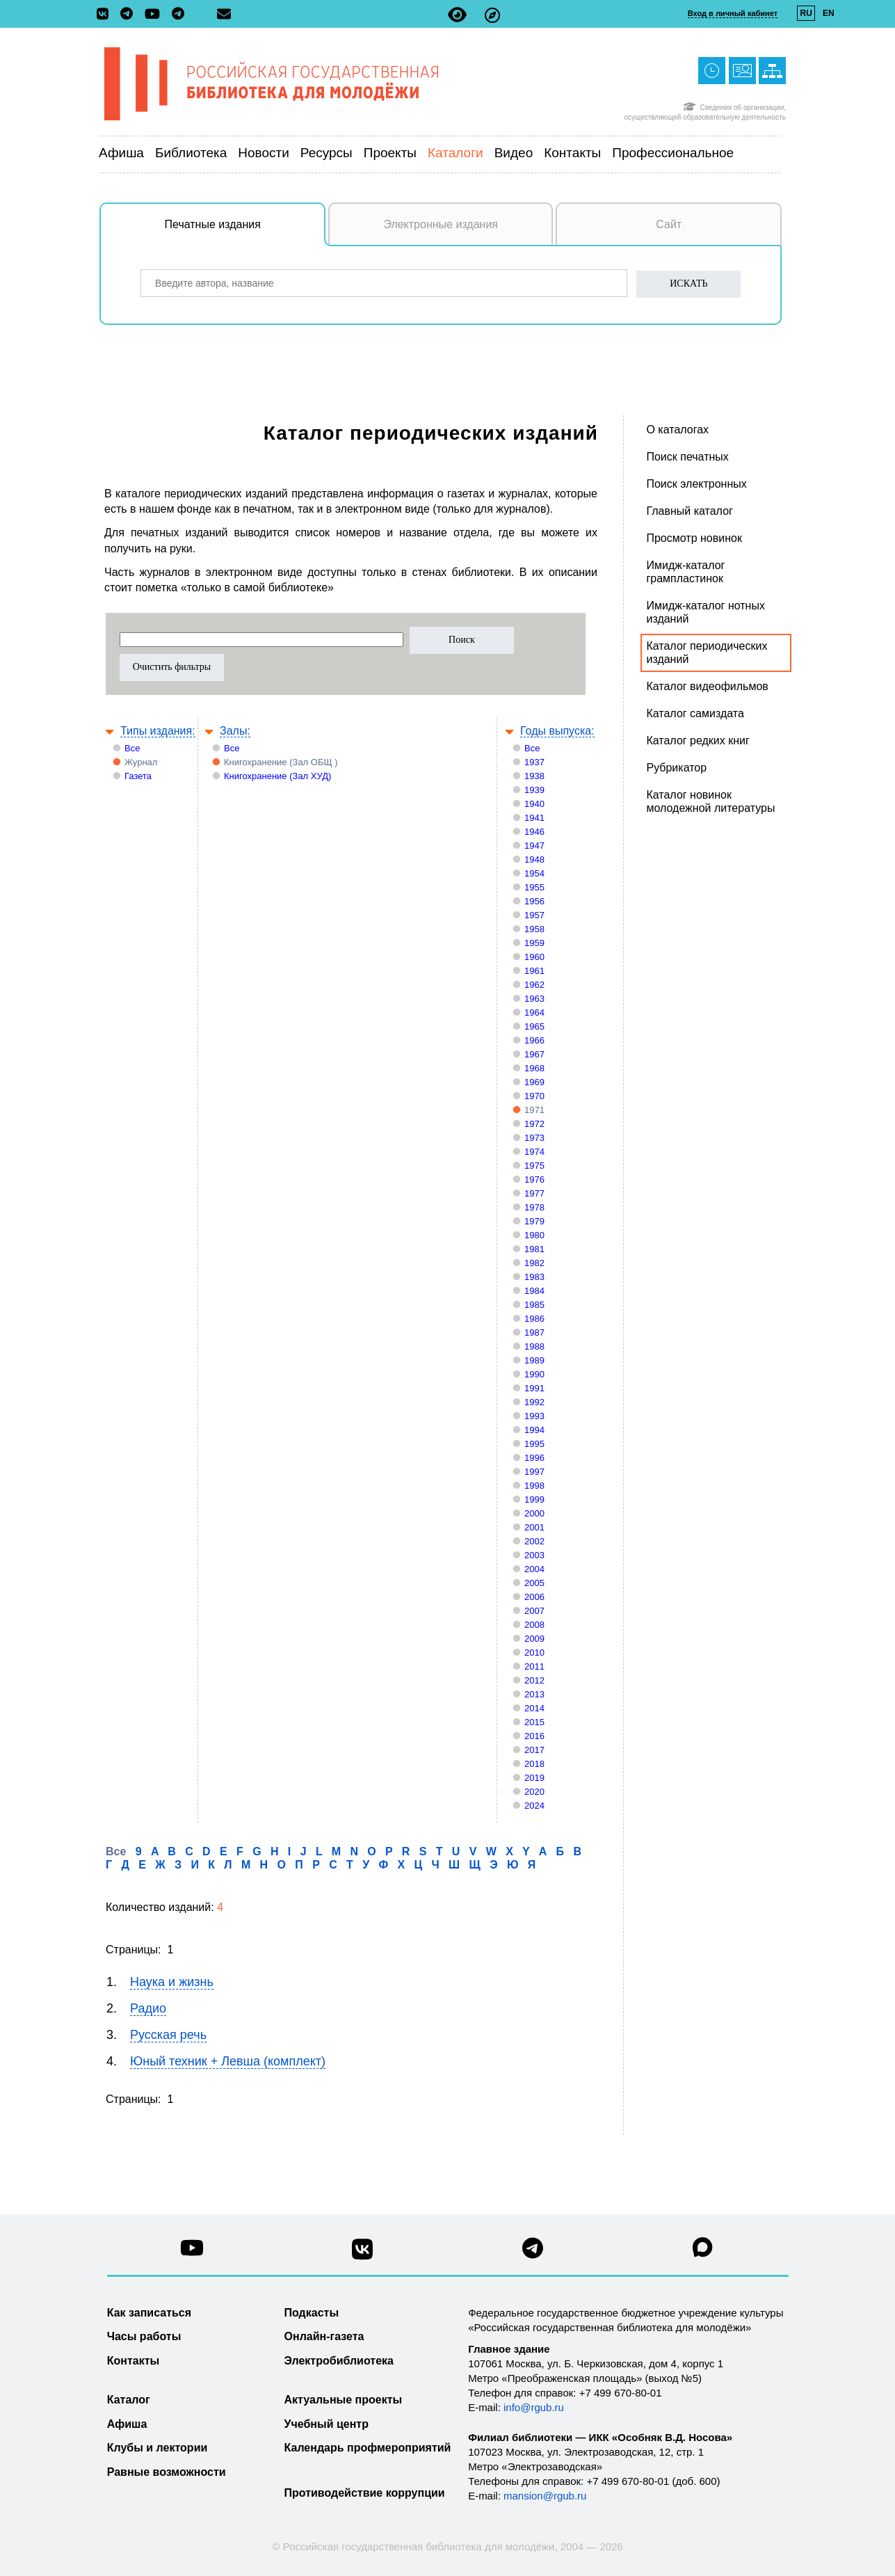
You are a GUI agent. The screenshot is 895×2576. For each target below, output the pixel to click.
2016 (534, 1736)
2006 (534, 1597)
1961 (534, 971)
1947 (534, 845)
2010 (534, 1652)
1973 (534, 1138)
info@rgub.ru (533, 2407)
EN (828, 13)
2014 (534, 1708)
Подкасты (311, 2313)
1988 (534, 1346)
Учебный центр (326, 2424)
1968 (534, 1068)
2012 (534, 1680)
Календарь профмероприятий (367, 2448)
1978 (534, 1207)
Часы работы (144, 2336)
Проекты (390, 152)
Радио (148, 2008)
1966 (534, 1040)
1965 (534, 1026)
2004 (534, 1569)
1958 (534, 929)
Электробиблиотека (339, 2361)
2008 (534, 1624)
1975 (534, 1165)
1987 (534, 1332)
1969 (534, 1082)
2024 (534, 1805)
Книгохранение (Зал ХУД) (277, 776)
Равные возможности (166, 2472)
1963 (534, 998)
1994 (534, 1430)
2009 (534, 1638)
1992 (534, 1402)
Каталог (128, 2400)
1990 (534, 1374)
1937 (534, 762)
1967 (534, 1054)
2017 (534, 1750)
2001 (534, 1527)
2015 (534, 1722)
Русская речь (168, 2035)
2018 (534, 1764)
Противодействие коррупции (364, 2493)
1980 (534, 1235)
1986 (534, 1318)
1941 (534, 818)
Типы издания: (157, 731)
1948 (534, 859)
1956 (534, 901)
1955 (534, 887)
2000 (534, 1513)
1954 (534, 873)
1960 (534, 957)
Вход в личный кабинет (732, 13)
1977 (534, 1193)
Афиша (121, 152)
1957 (534, 915)
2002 (534, 1541)
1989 (534, 1360)
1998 (534, 1485)
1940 (534, 804)
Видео (513, 152)
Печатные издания (245, 231)
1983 (534, 1277)
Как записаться (149, 2313)
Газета (138, 776)
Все (132, 748)
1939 (534, 790)
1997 (534, 1471)
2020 (534, 1791)
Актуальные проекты (343, 2400)
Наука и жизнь (171, 1982)
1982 (534, 1263)
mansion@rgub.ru (544, 2496)
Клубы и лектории (157, 2448)
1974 (534, 1151)
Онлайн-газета (324, 2336)
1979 (534, 1221)
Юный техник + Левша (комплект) (227, 2061)
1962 (534, 984)
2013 (534, 1694)
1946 (534, 831)
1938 (534, 776)
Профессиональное (673, 152)
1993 (534, 1416)
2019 (534, 1778)
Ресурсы (326, 152)
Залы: (235, 731)
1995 (534, 1444)
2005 (534, 1583)
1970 (534, 1096)
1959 (534, 943)
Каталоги (455, 152)
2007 (534, 1611)
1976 (534, 1179)
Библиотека (191, 152)
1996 (534, 1458)
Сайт (669, 224)
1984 (534, 1291)
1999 (534, 1499)
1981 (534, 1249)
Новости (263, 152)
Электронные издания (440, 224)
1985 (534, 1304)
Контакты (572, 152)
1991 (534, 1388)
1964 (534, 1012)
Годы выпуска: (557, 731)
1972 (534, 1124)
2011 (534, 1666)
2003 (534, 1555)
